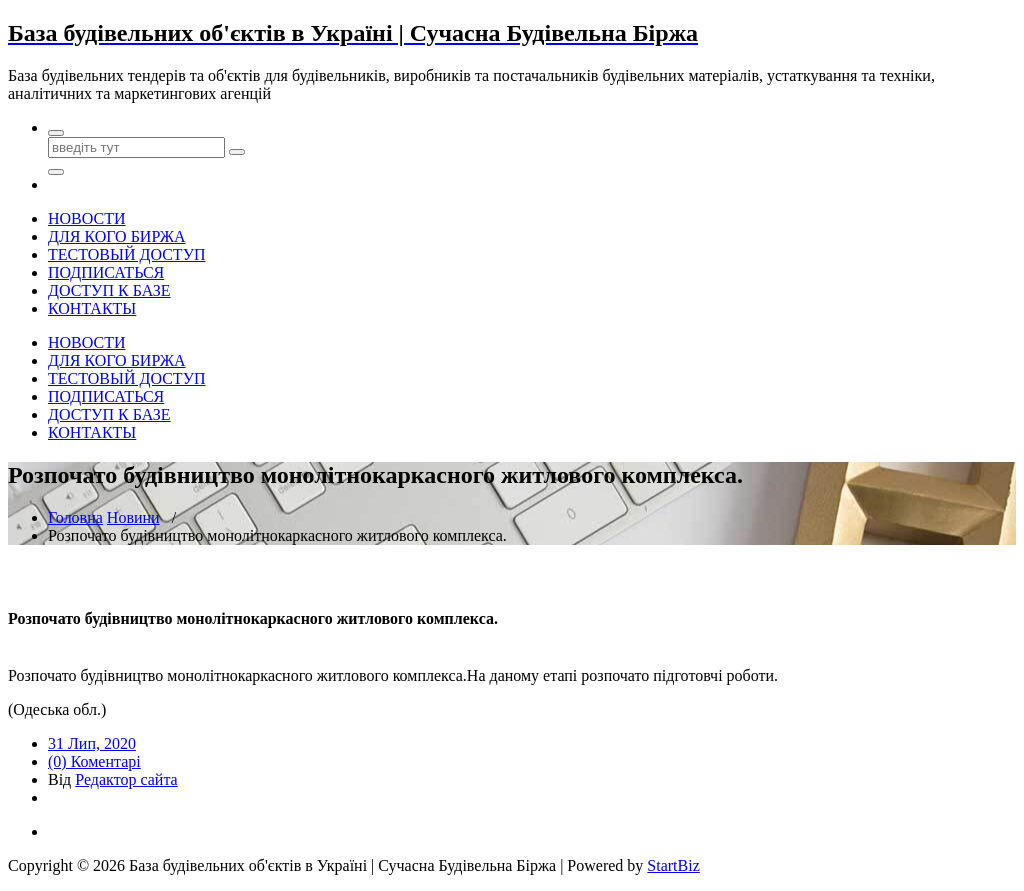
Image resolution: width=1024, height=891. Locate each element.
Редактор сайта (126, 779)
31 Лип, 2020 (92, 743)
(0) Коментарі (94, 761)
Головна (75, 517)
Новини (133, 517)
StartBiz (673, 865)
